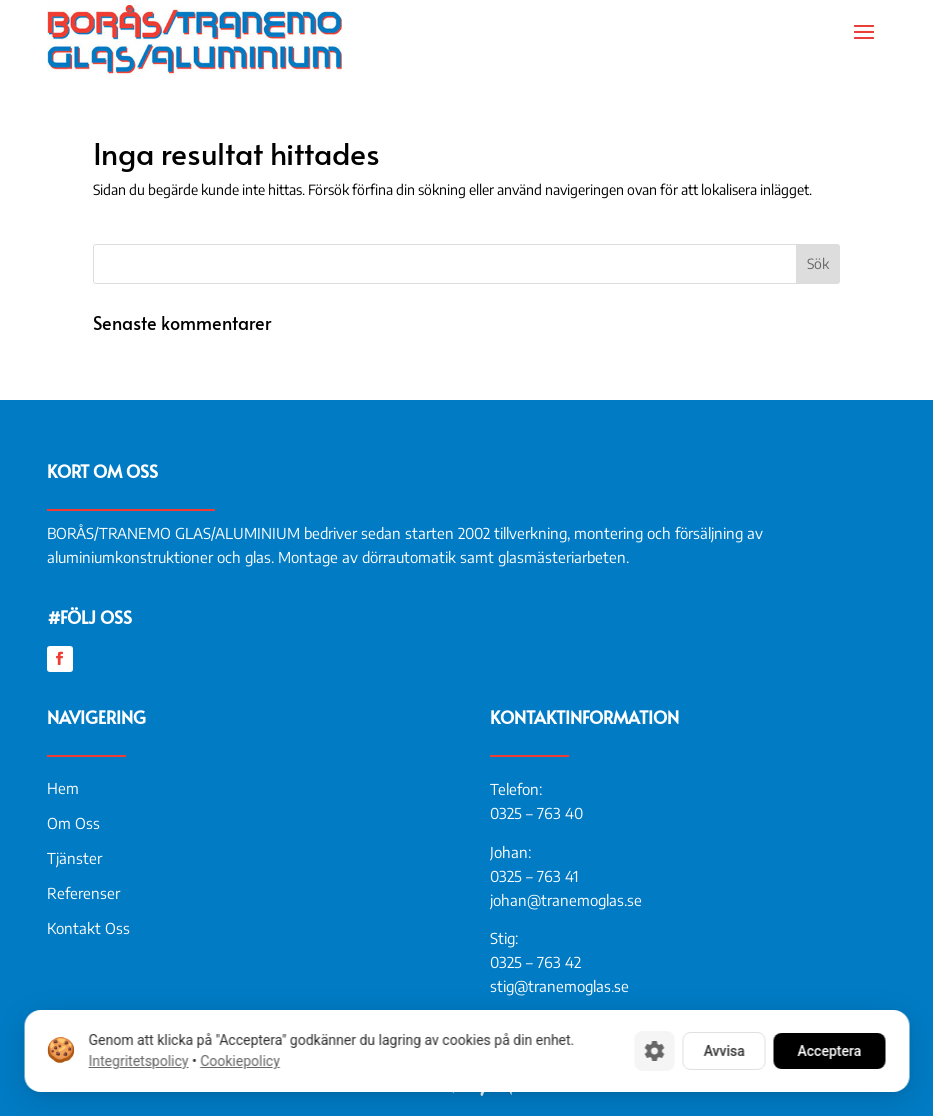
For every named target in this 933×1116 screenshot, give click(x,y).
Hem (63, 788)
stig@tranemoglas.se (559, 986)
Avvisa (723, 1051)
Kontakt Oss (88, 928)
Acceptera (829, 1051)
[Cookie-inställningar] (654, 1051)
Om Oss (73, 823)
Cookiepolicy (240, 1061)
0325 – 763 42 (535, 962)
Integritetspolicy (138, 1061)
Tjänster (74, 858)
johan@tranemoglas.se (566, 900)
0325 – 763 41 (534, 876)
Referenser (83, 893)
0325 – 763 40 (536, 813)
